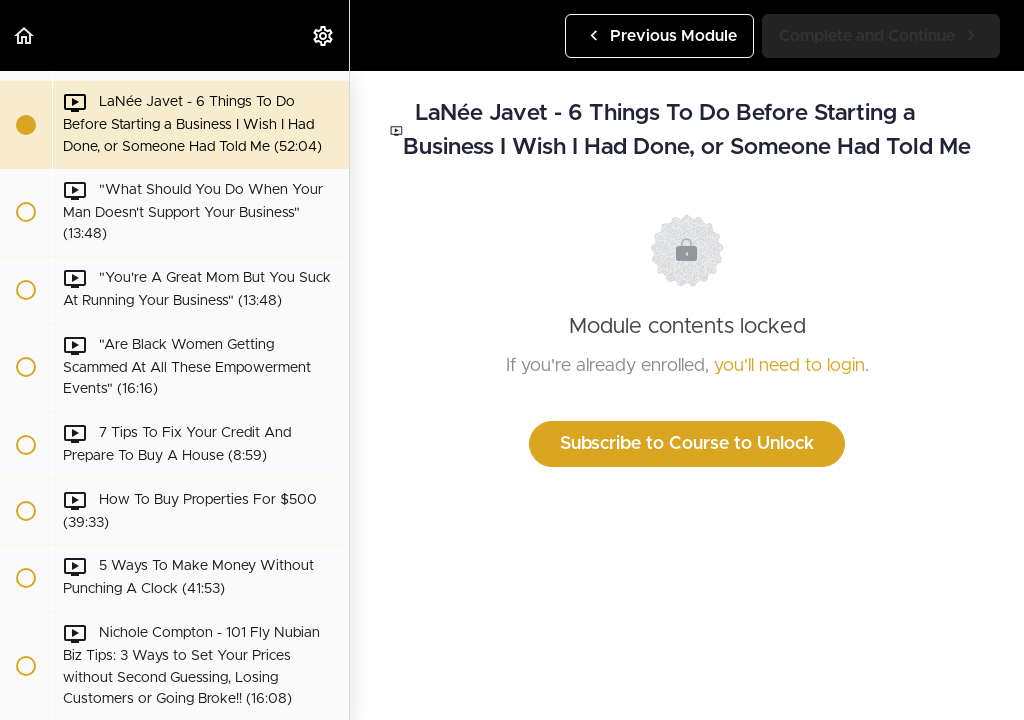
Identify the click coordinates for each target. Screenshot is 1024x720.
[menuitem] (324, 35)
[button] (25, 35)
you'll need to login (789, 366)
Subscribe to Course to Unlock (687, 444)
